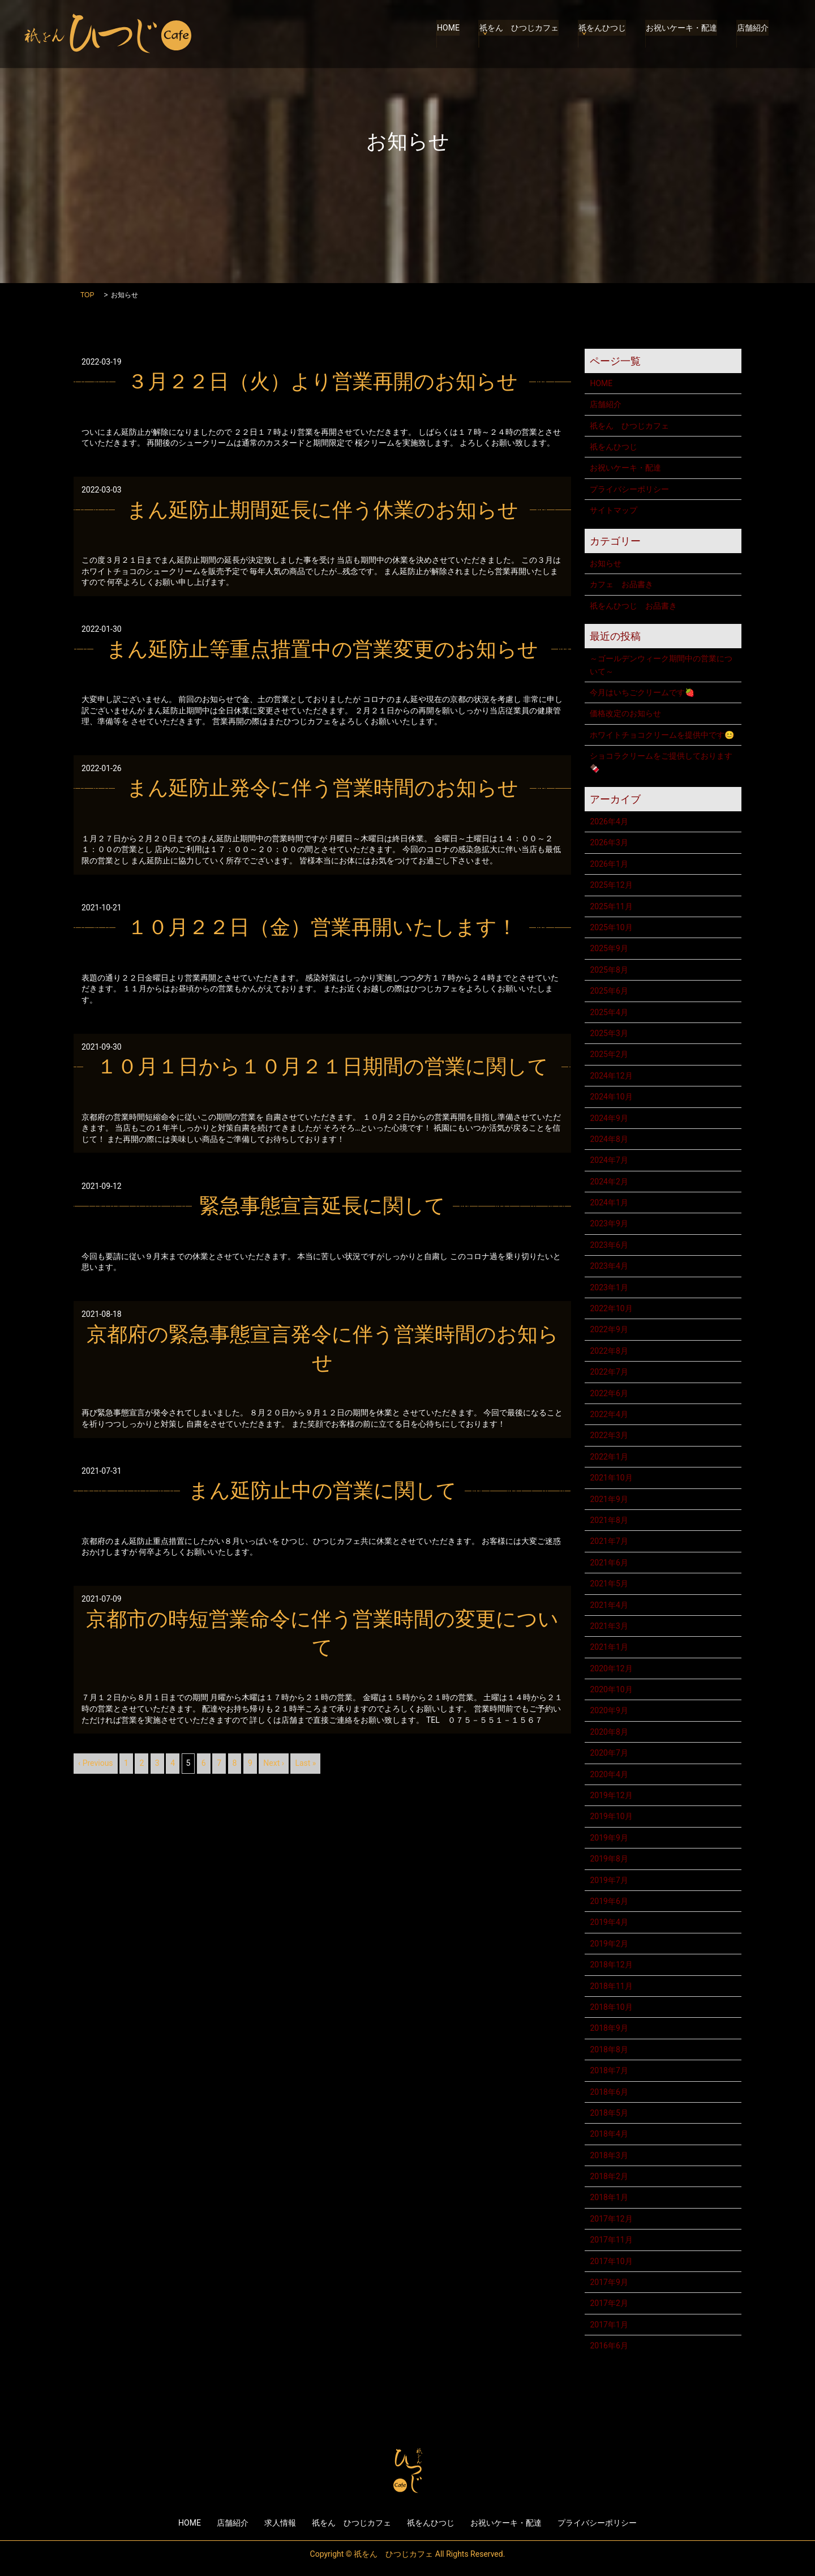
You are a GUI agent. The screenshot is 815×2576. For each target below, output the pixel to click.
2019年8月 (609, 1858)
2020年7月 (609, 1752)
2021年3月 (609, 1626)
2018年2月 (609, 2176)
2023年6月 (609, 1245)
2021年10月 (611, 1477)
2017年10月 (611, 2261)
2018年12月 (611, 1964)
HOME (451, 33)
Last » (305, 1763)
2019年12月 (611, 1795)
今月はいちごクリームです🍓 (642, 692)
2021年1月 (609, 1646)
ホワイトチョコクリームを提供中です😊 (662, 734)
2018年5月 (609, 2112)
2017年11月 (611, 2239)
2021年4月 (609, 1605)
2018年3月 (609, 2155)
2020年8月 (609, 1731)
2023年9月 (609, 1223)
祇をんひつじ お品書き (633, 605)
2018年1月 (609, 2197)
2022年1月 (609, 1456)
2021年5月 (609, 1583)
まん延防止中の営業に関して (322, 1491)
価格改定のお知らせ (625, 713)
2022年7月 (609, 1371)
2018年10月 (611, 2007)
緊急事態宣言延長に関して (322, 1206)
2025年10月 (611, 927)
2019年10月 (611, 1816)
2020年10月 (611, 1689)
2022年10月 (611, 1308)
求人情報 (280, 2522)
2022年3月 (609, 1435)
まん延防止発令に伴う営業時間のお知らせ (322, 788)
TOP (87, 295)
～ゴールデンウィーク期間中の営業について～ (661, 664)
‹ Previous (95, 1763)
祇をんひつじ (604, 33)
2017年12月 (611, 2218)
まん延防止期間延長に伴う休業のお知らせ (322, 510)
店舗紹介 (753, 33)
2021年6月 (609, 1562)
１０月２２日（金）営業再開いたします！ (322, 927)
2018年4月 (609, 2133)
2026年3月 (609, 842)
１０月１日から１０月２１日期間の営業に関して (322, 1067)
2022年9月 (609, 1329)
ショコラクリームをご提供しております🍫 (661, 762)
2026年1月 (609, 863)
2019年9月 (609, 1837)
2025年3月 (609, 1033)
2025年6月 (609, 990)
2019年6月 (609, 1901)
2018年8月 (609, 2049)
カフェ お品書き (621, 584)
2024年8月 (609, 1139)
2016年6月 (609, 2345)
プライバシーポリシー (629, 489)
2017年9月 (609, 2282)
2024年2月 (609, 1181)
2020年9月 (609, 1710)
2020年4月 (609, 1774)
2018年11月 (611, 1986)
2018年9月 (609, 2027)
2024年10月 (611, 1096)
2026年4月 (609, 821)
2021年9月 (609, 1499)
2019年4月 (609, 1922)
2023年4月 (609, 1265)
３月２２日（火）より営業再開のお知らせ (322, 381)
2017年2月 (609, 2303)
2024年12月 (611, 1075)
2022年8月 (609, 1350)
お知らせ (605, 563)
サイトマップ (613, 510)
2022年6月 (609, 1393)
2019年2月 (609, 1943)
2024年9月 (609, 1118)
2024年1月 (609, 1202)
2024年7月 (609, 1160)
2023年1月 (609, 1287)
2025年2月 (609, 1054)
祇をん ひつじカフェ (521, 33)
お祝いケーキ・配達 (682, 33)
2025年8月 (609, 969)
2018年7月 (609, 2070)
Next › (273, 1763)
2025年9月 (609, 948)
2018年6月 (609, 2091)
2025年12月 (611, 884)
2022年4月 (609, 1414)
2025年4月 (609, 1012)
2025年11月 (611, 906)
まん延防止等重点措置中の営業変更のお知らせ (322, 649)
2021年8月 (609, 1520)
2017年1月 (609, 2324)
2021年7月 (609, 1541)
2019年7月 (609, 1880)
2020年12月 (611, 1668)
